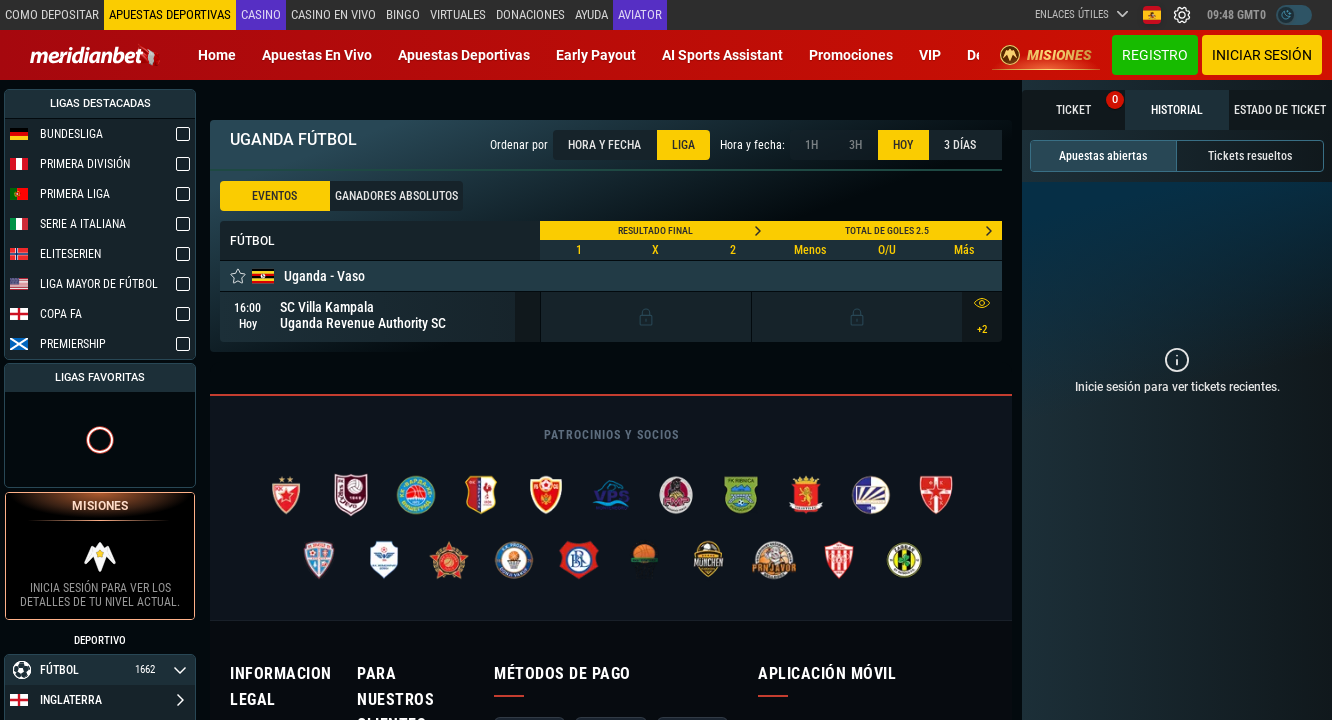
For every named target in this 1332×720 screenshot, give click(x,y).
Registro (1155, 55)
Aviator (640, 14)
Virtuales (458, 14)
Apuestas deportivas (464, 55)
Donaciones (530, 14)
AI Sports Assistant (722, 55)
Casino (261, 14)
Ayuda (591, 14)
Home (217, 55)
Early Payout (596, 55)
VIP (930, 55)
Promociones (851, 55)
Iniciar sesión (1262, 55)
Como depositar (52, 14)
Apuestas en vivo (317, 55)
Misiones (1046, 55)
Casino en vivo (333, 14)
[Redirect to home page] (95, 55)
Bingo (403, 14)
